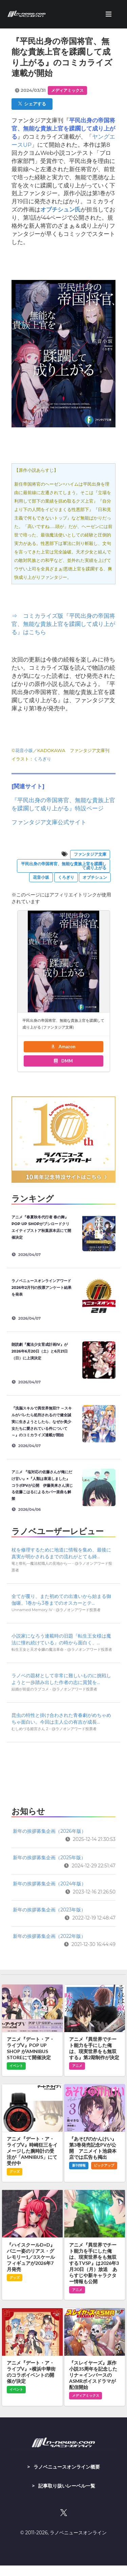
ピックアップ (104, 2165)
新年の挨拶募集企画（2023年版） (49, 1910)
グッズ (14, 2171)
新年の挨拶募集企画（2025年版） (49, 1857)
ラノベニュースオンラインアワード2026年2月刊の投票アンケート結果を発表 (41, 1287)
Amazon (63, 1046)
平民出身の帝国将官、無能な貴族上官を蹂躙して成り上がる (63, 865)
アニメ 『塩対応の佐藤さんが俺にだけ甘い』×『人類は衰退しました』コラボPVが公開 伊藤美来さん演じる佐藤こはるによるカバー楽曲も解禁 (42, 1485)
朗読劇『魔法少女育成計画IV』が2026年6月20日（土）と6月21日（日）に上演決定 (40, 1351)
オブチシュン (95, 877)
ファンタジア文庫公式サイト (49, 822)
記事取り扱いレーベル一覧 (66, 2486)
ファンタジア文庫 (90, 854)
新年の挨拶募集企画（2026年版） (49, 1831)
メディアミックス (67, 90)
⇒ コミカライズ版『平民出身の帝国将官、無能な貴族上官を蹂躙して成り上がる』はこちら (63, 623)
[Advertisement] (63, 1772)
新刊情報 (79, 2165)
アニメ (77, 2066)
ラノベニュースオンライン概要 (67, 2467)
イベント (16, 2066)
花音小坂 (24, 750)
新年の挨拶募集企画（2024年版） (49, 1884)
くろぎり (42, 759)
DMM (63, 1060)
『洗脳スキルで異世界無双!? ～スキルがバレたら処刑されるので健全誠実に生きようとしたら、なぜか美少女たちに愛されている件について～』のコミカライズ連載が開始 (42, 1422)
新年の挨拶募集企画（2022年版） (49, 1936)
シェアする (32, 103)
